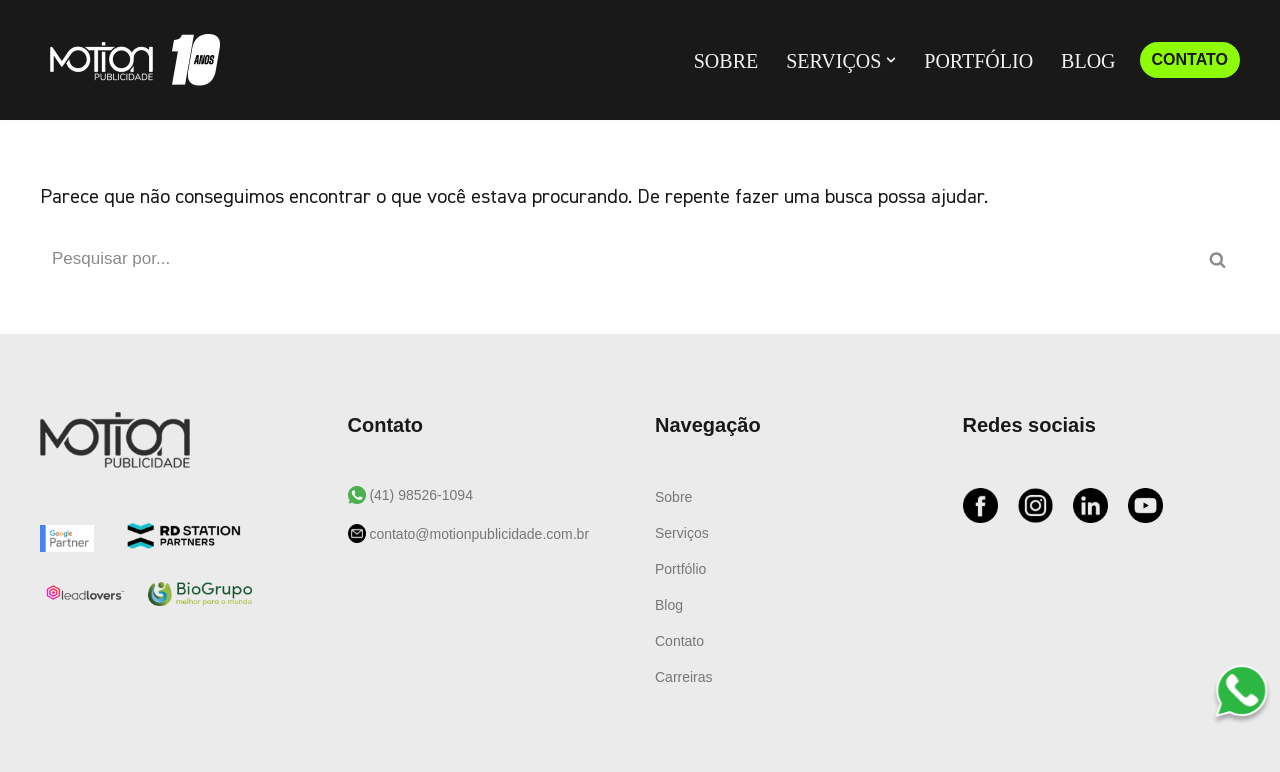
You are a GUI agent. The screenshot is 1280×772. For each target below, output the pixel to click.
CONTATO (1190, 59)
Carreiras (684, 677)
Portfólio (978, 61)
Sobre (726, 61)
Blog (1088, 61)
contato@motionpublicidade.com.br (478, 534)
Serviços (682, 533)
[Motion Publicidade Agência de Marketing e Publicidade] (130, 60)
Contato (679, 641)
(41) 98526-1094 (419, 495)
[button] (891, 60)
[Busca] (617, 259)
